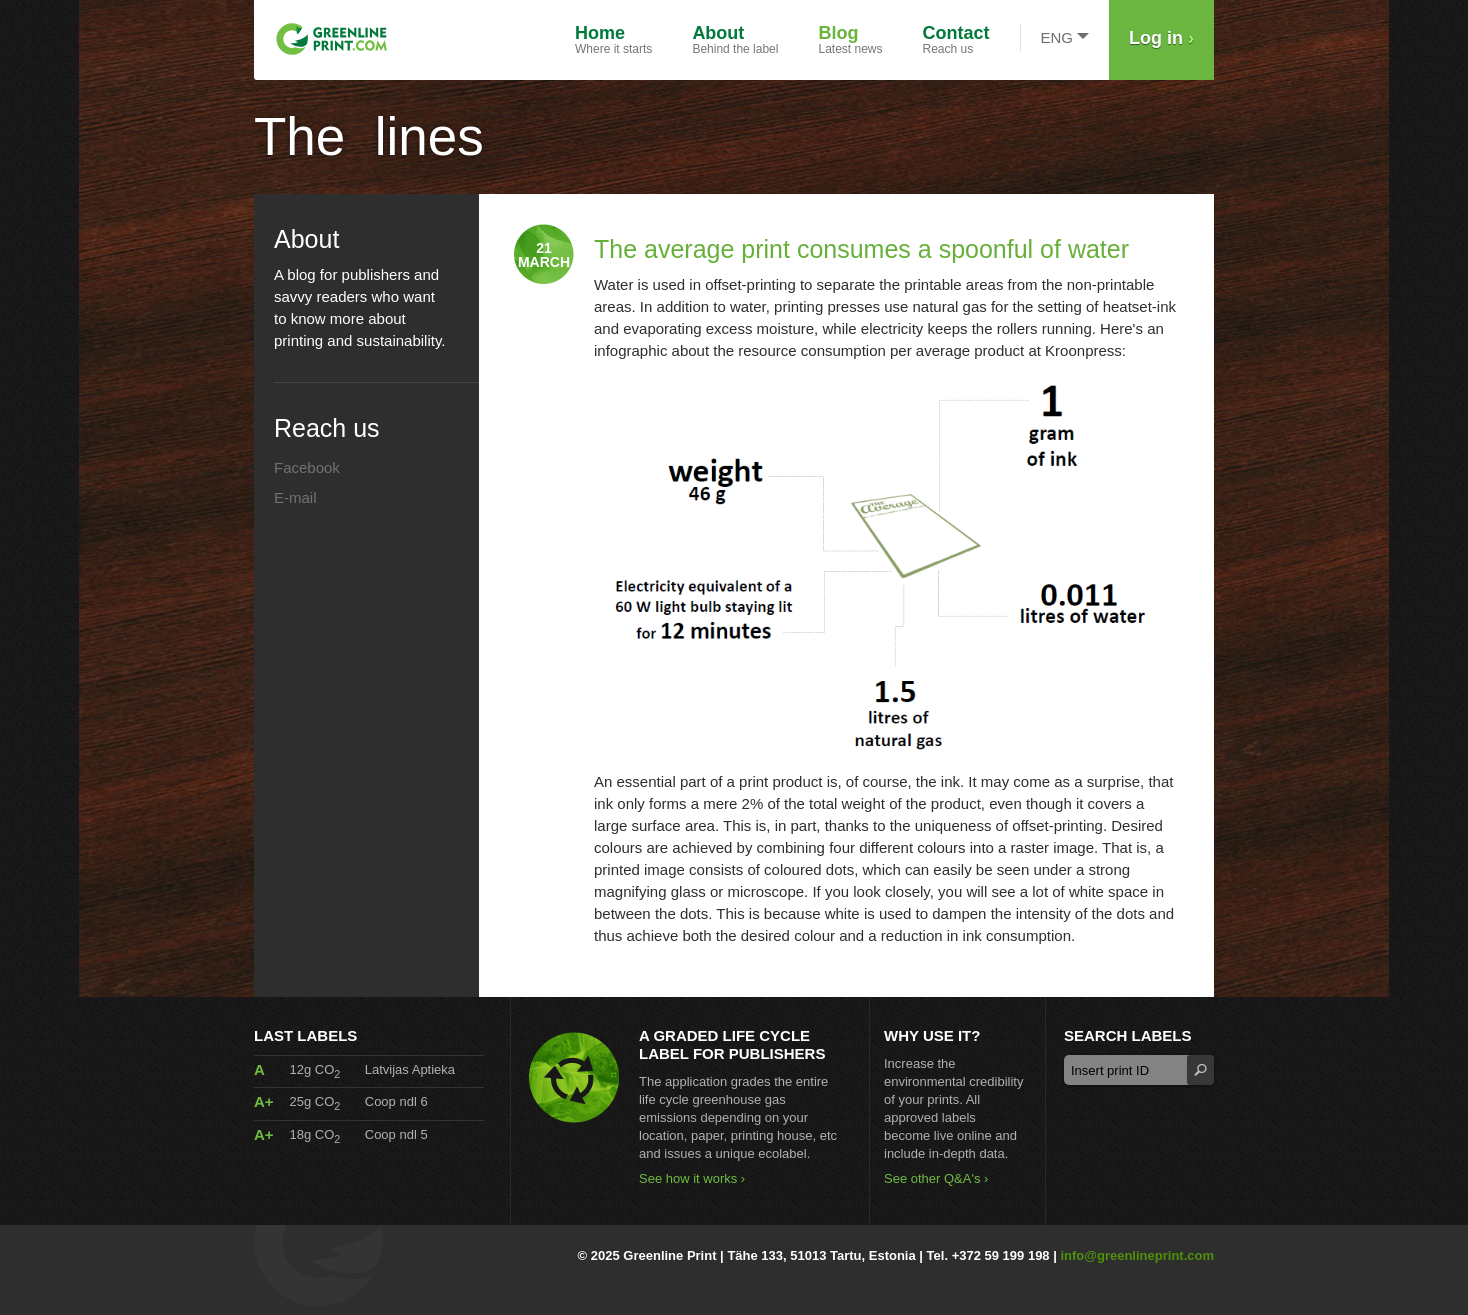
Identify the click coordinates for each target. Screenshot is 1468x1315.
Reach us (956, 39)
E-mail (295, 497)
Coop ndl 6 (396, 1101)
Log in (1161, 38)
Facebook (307, 467)
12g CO (314, 1069)
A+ (264, 1101)
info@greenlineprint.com (1137, 1255)
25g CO (314, 1101)
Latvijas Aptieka (410, 1069)
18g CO (314, 1134)
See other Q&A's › (936, 1178)
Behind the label (735, 39)
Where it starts (613, 39)
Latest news (850, 39)
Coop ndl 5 (396, 1134)
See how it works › (692, 1178)
